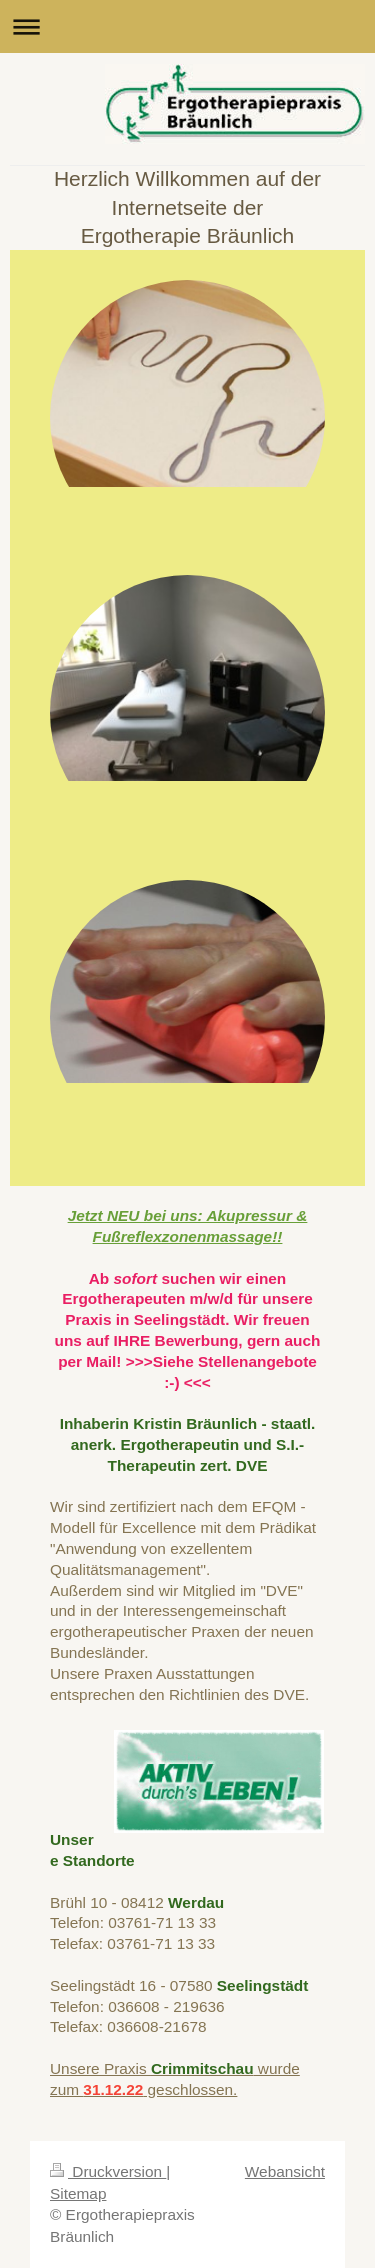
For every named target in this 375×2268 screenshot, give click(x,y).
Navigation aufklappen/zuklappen (187, 26)
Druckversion (108, 2171)
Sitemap (78, 2193)
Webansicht (285, 2171)
